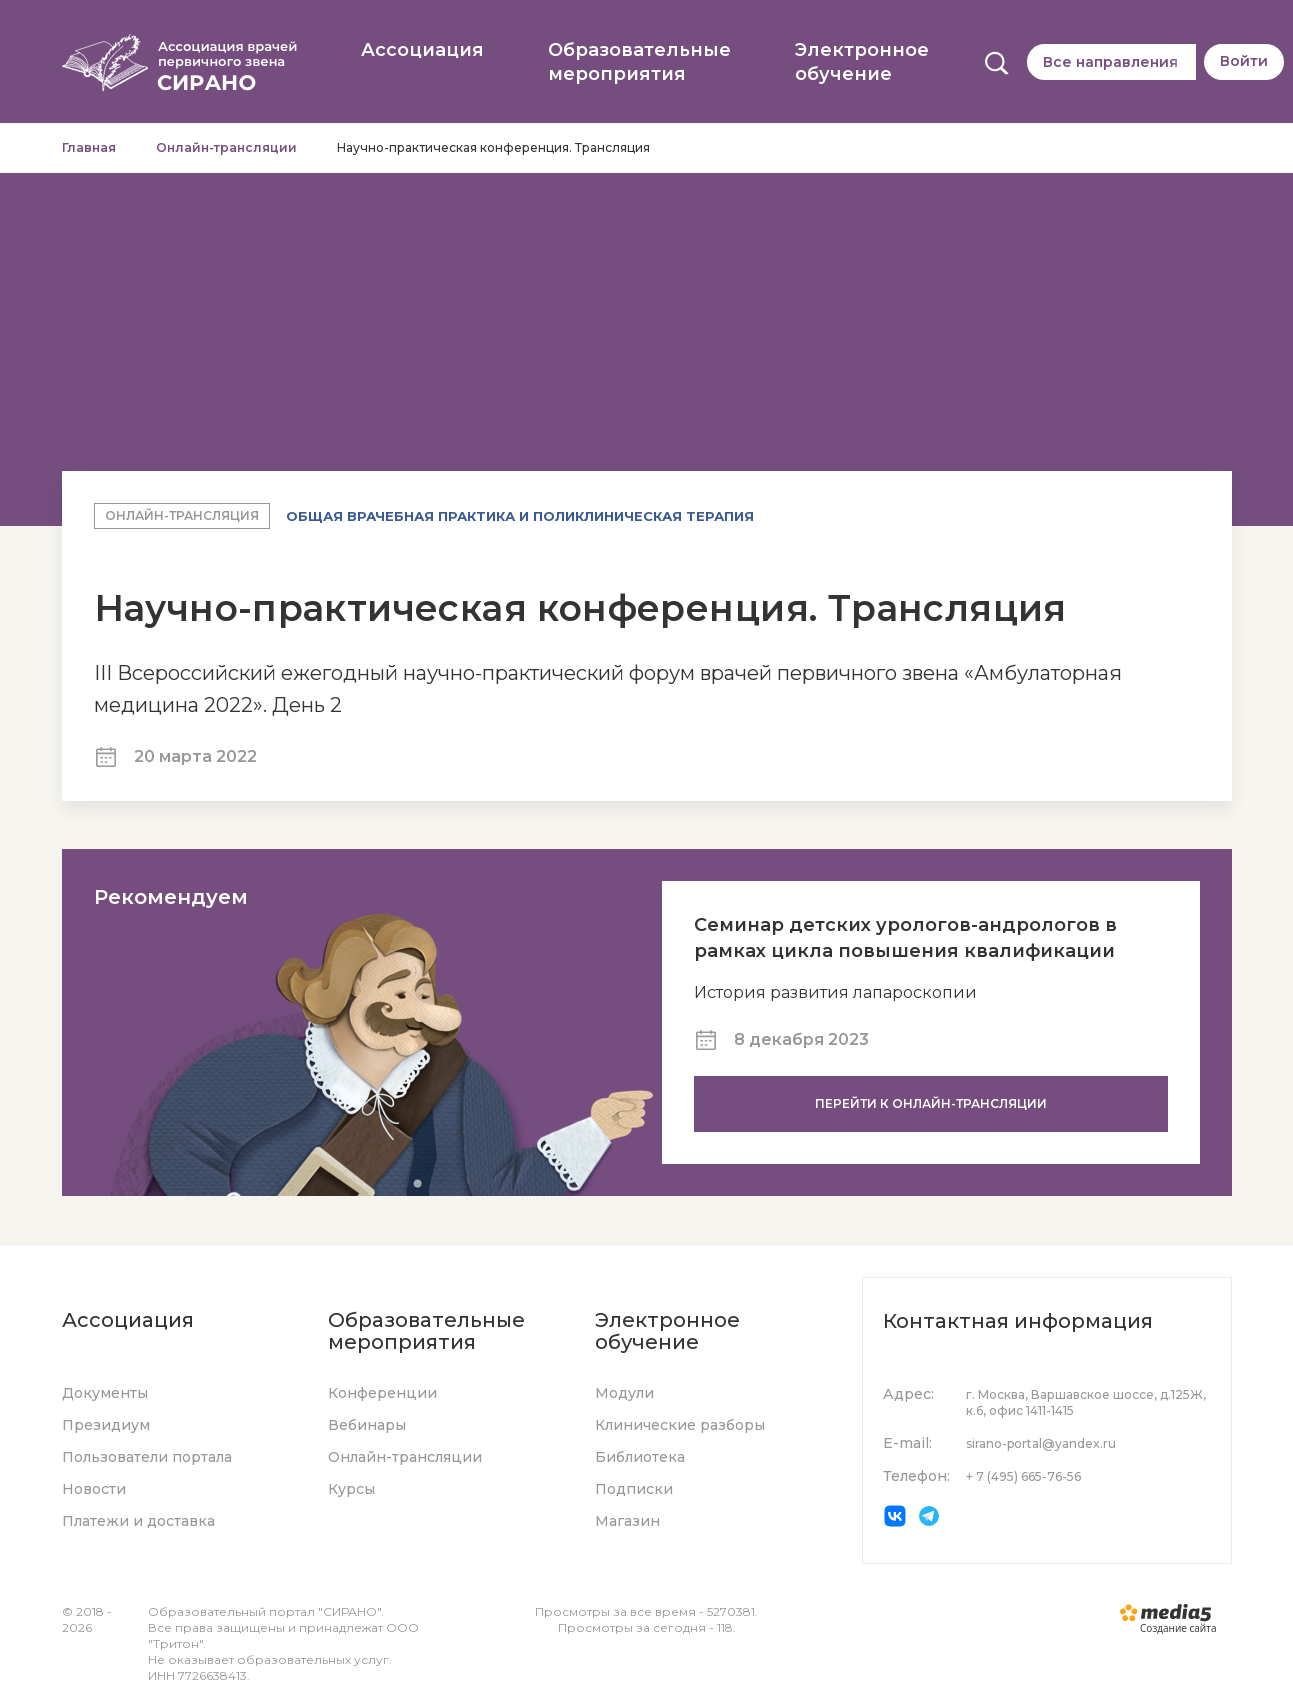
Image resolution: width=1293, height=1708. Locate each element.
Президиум (106, 1425)
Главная (89, 147)
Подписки (634, 1489)
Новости (94, 1489)
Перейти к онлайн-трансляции (931, 1103)
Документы (105, 1393)
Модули (624, 1393)
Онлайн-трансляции (226, 147)
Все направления (1110, 62)
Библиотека (640, 1457)
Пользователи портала (147, 1457)
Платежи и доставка (138, 1521)
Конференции (382, 1393)
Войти (1244, 61)
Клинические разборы (680, 1425)
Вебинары (367, 1425)
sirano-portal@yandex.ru (1041, 1443)
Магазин (627, 1521)
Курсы (351, 1489)
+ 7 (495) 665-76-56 (1023, 1476)
